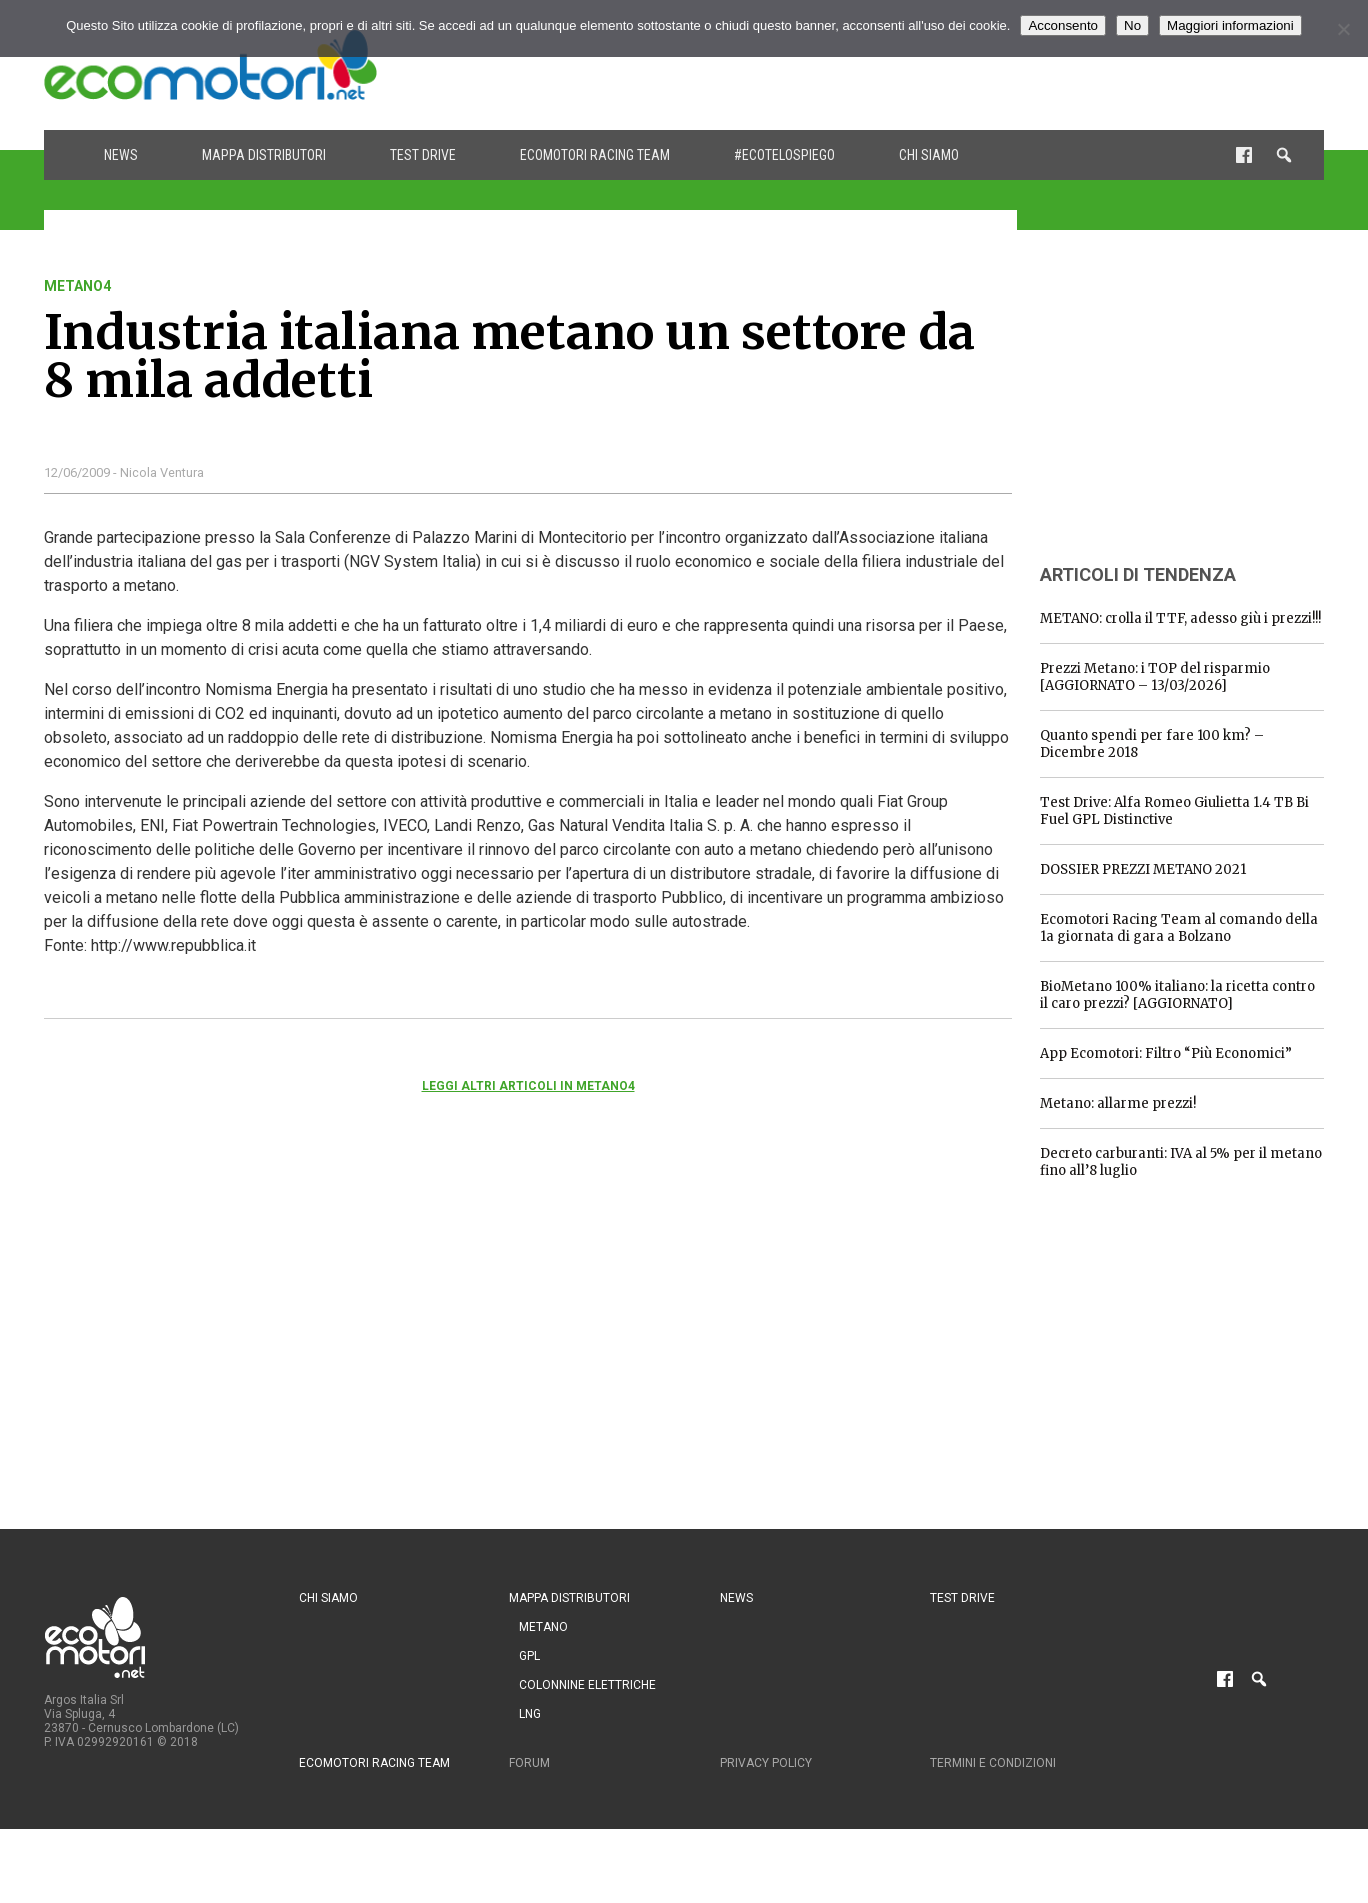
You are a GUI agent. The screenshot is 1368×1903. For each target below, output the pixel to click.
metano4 (77, 286)
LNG (530, 1714)
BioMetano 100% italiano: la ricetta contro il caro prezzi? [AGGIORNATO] (1177, 995)
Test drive (423, 155)
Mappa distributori (264, 155)
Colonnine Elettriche (587, 1685)
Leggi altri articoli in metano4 (528, 1086)
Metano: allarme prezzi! (1118, 1103)
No (1132, 25)
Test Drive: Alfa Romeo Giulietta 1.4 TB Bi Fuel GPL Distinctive (1174, 811)
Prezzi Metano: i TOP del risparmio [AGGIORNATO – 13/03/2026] (1155, 677)
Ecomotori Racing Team (595, 155)
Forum (529, 1763)
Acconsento (1063, 25)
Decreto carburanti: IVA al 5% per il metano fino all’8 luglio (1181, 1162)
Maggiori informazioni (1230, 25)
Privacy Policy (766, 1763)
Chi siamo (929, 155)
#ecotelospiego (784, 155)
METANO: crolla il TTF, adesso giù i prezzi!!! (1180, 618)
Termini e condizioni (993, 1763)
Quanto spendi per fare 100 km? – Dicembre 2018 (1152, 744)
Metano (543, 1627)
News (121, 155)
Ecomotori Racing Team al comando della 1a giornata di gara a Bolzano (1179, 928)
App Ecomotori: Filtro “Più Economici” (1166, 1053)
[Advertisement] (960, 65)
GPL (529, 1656)
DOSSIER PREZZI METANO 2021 (1143, 869)
